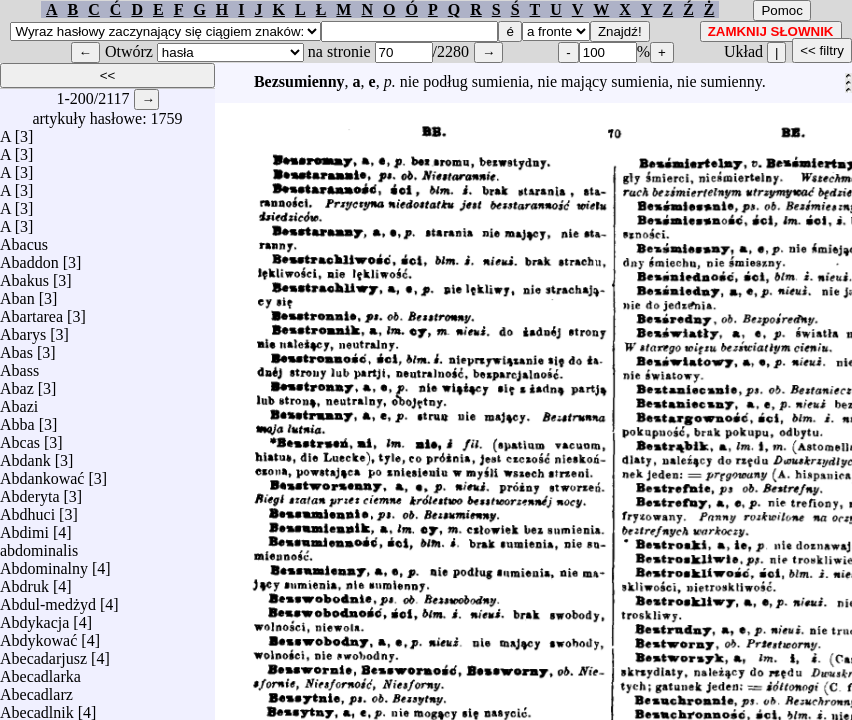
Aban (17, 293)
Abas (16, 347)
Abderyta (30, 491)
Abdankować (42, 473)
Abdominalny (44, 563)
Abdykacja (34, 617)
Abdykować (38, 635)
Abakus (24, 275)
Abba (17, 419)
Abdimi (24, 527)
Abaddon (29, 257)
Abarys (23, 329)
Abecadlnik (37, 707)
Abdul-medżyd (48, 599)
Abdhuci (27, 509)
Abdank (25, 455)
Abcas (20, 437)
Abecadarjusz (43, 653)
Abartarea (31, 311)
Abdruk (24, 581)
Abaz (17, 383)
